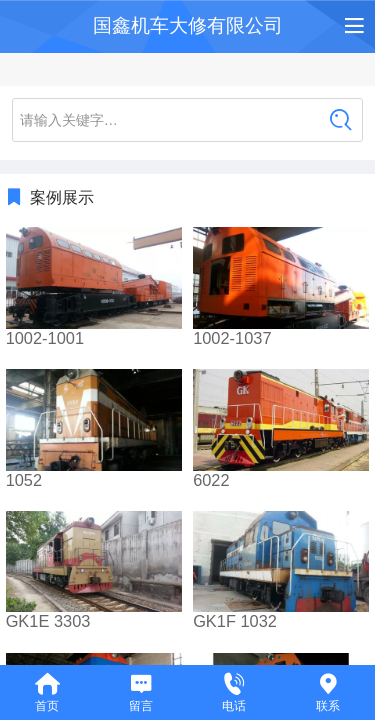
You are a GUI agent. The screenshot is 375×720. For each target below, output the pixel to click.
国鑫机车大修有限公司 (188, 25)
